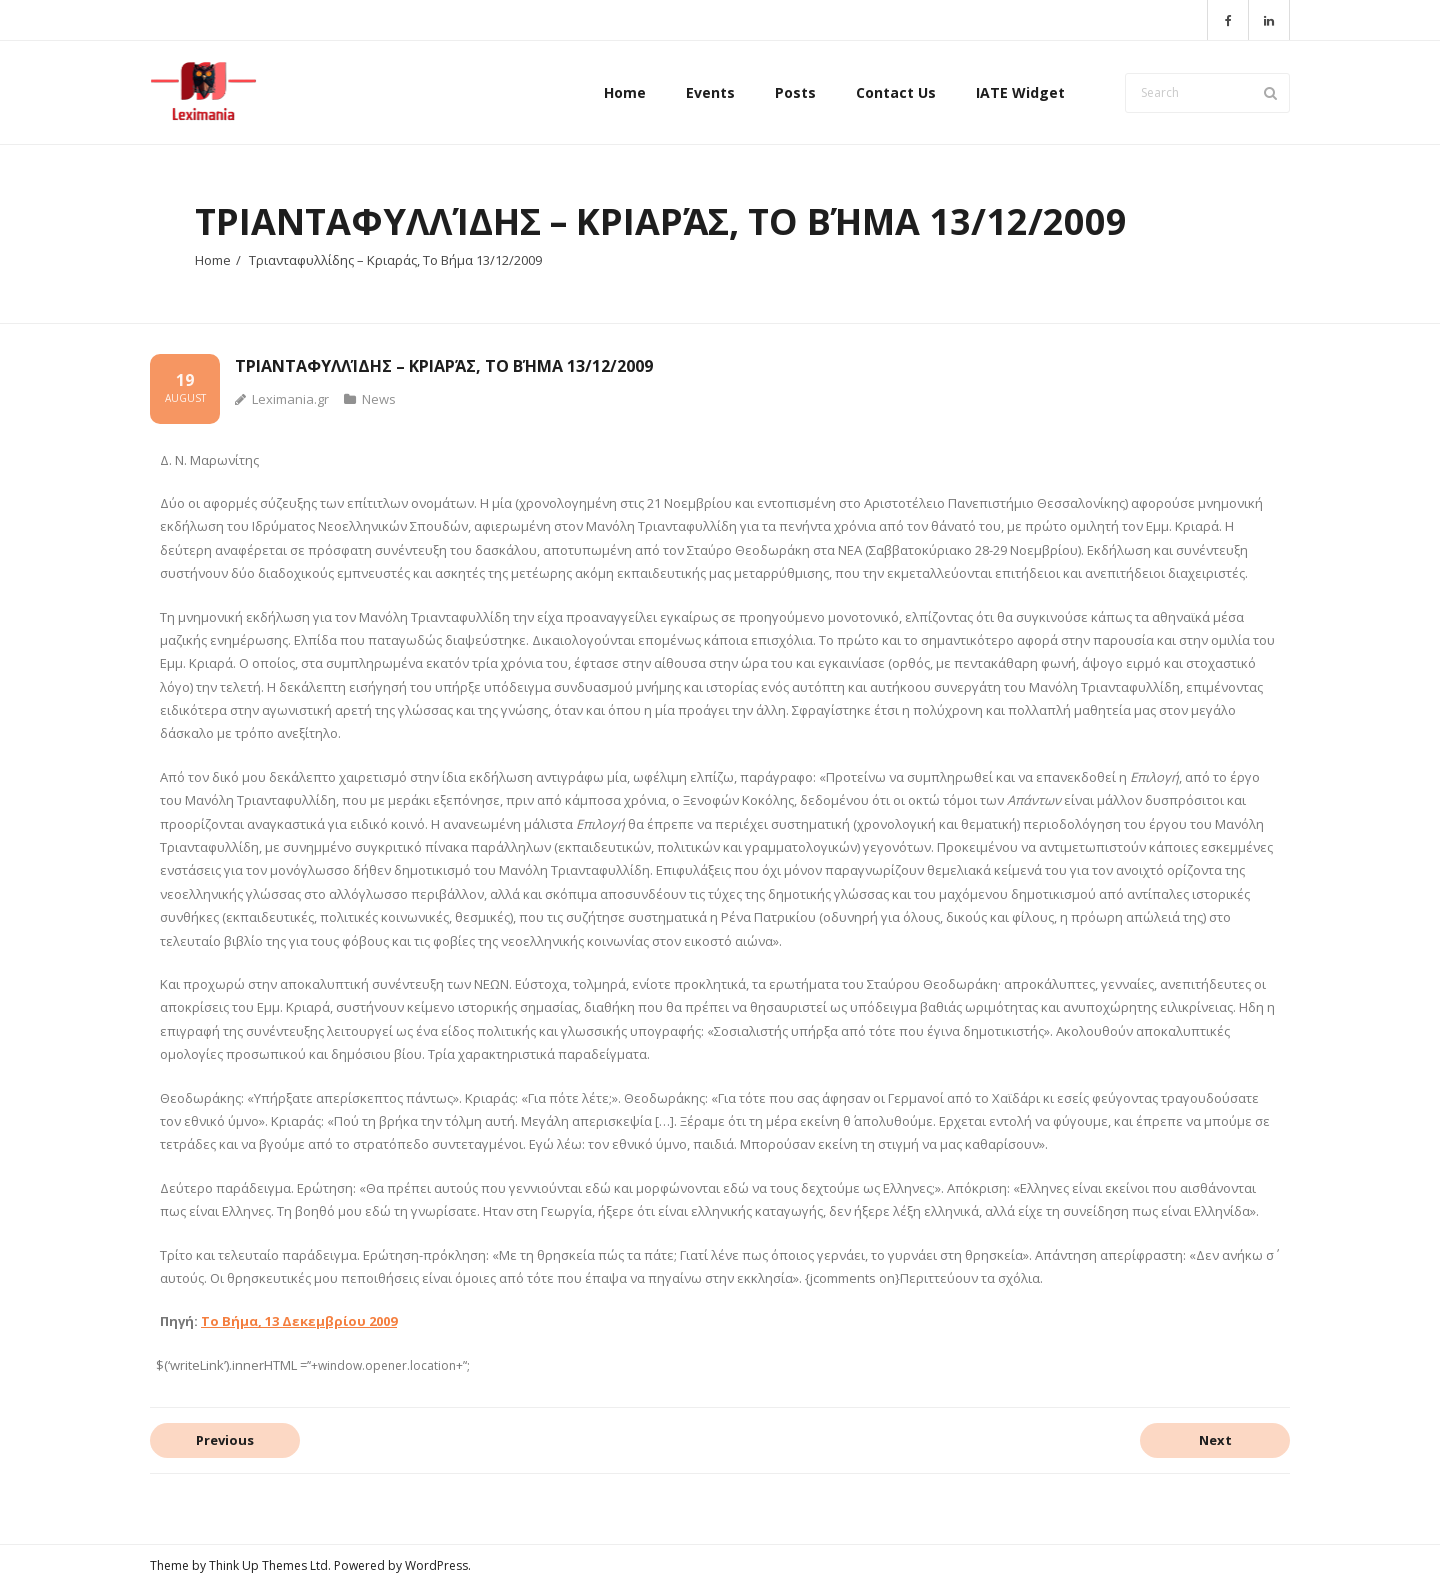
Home (213, 260)
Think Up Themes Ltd (268, 1565)
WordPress (436, 1565)
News (379, 399)
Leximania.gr (290, 399)
